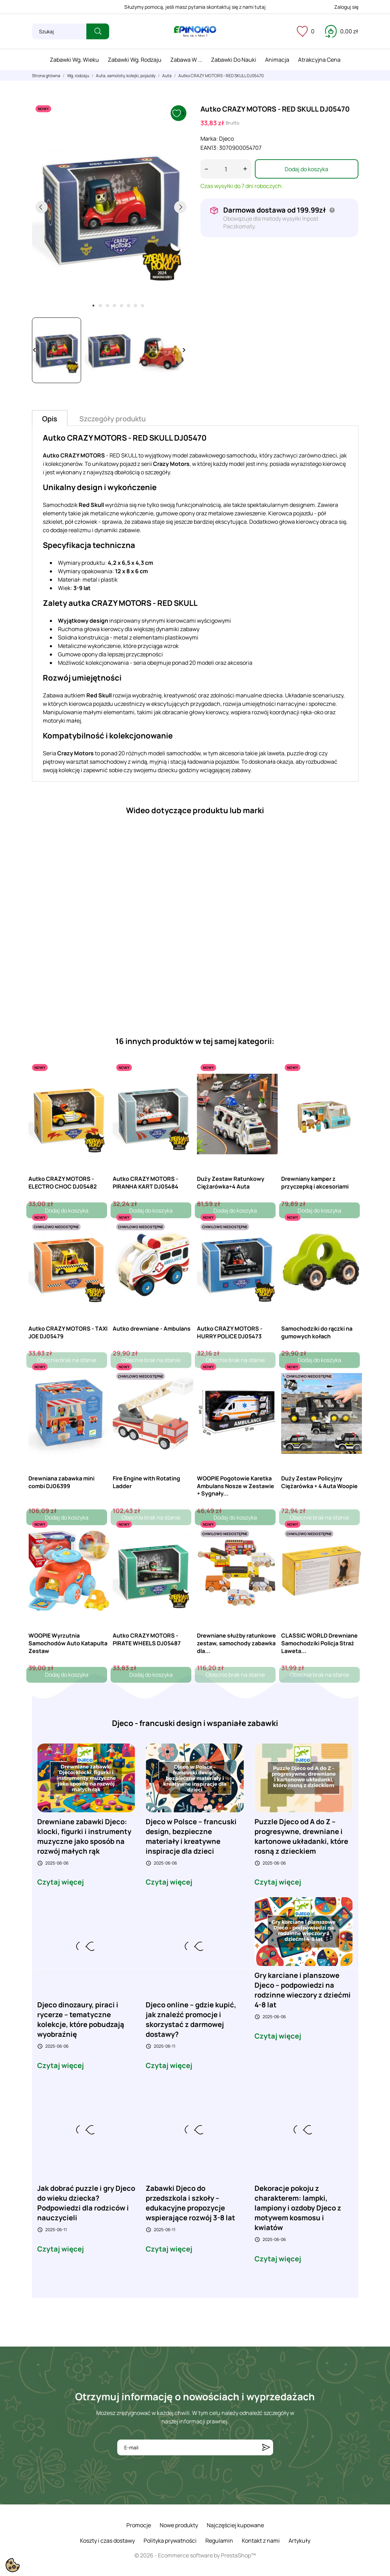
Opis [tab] (49, 418)
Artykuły (299, 2540)
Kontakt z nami (261, 2540)
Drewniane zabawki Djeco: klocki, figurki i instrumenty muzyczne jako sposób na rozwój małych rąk (84, 1836)
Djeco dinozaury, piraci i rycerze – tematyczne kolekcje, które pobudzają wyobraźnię (80, 2019)
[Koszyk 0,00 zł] (341, 31)
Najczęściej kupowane (235, 2525)
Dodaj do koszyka (306, 169)
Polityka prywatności (170, 2540)
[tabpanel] (111, 207)
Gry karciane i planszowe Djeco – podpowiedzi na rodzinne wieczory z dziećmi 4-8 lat (303, 1990)
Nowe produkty (179, 2525)
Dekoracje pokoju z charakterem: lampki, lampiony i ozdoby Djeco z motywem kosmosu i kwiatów (298, 2207)
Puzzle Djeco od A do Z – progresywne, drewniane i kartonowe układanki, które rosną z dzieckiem (301, 1836)
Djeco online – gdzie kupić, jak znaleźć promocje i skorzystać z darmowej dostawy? (191, 2019)
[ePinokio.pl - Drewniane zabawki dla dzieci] (195, 31)
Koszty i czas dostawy (107, 2540)
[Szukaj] (59, 31)
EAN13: (209, 148)
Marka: (209, 138)
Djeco (226, 138)
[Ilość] (225, 169)
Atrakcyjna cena (319, 59)
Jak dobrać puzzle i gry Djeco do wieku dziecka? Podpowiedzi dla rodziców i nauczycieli (86, 2202)
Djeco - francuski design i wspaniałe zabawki (195, 1723)
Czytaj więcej (60, 1882)
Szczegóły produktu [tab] (112, 418)
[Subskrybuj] (266, 2447)
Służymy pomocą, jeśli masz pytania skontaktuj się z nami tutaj (195, 7)
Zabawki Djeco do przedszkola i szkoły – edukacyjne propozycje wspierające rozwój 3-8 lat (190, 2202)
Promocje (138, 2525)
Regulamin (219, 2540)
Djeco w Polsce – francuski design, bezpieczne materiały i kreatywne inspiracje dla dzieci (191, 1836)
